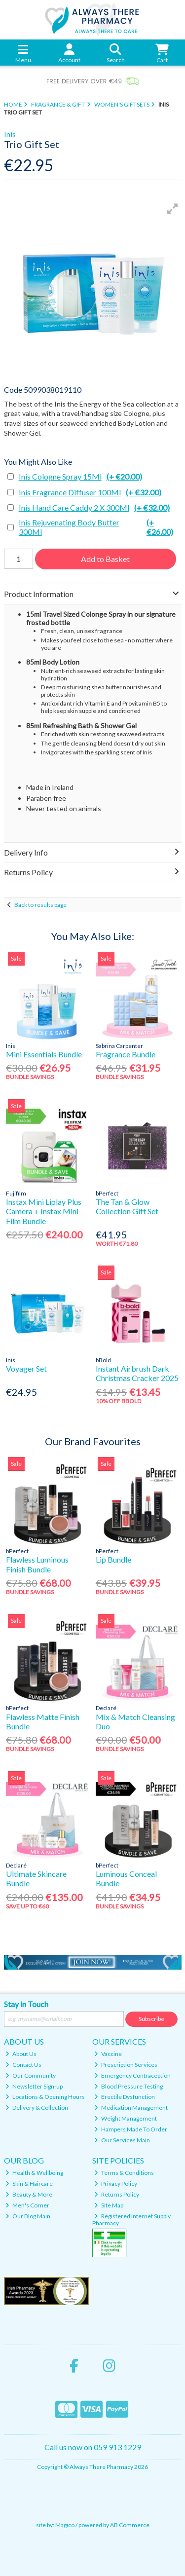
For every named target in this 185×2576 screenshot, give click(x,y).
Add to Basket (105, 558)
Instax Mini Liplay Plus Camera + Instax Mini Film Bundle (43, 1211)
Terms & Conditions (124, 2172)
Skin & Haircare (29, 2183)
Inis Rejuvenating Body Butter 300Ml (100, 527)
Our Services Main (122, 2140)
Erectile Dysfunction (124, 2096)
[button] (173, 209)
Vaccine (108, 2053)
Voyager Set (26, 1368)
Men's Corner (27, 2205)
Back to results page (40, 904)
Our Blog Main (27, 2216)
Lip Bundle (113, 1559)
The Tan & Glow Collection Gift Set (127, 1206)
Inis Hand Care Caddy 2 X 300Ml (94, 507)
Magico (64, 2525)
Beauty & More (28, 2194)
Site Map (108, 2205)
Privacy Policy (115, 2183)
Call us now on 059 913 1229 (92, 2447)
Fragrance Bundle (125, 1054)
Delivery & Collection (36, 2107)
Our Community (30, 2075)
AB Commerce (129, 2525)
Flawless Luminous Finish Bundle (37, 1564)
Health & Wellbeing (34, 2172)
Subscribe (151, 2018)
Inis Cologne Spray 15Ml (80, 476)
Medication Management (131, 2107)
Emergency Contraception (132, 2075)
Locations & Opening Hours (45, 2096)
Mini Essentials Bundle (44, 1054)
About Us (21, 2053)
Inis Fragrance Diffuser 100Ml (90, 492)
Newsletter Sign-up (34, 2086)
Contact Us (23, 2064)
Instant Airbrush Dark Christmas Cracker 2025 (137, 1373)
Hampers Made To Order (130, 2129)
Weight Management (125, 2118)
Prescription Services (125, 2064)
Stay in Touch (26, 2004)
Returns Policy (116, 2194)
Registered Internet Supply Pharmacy (131, 2219)
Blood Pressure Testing (128, 2086)
